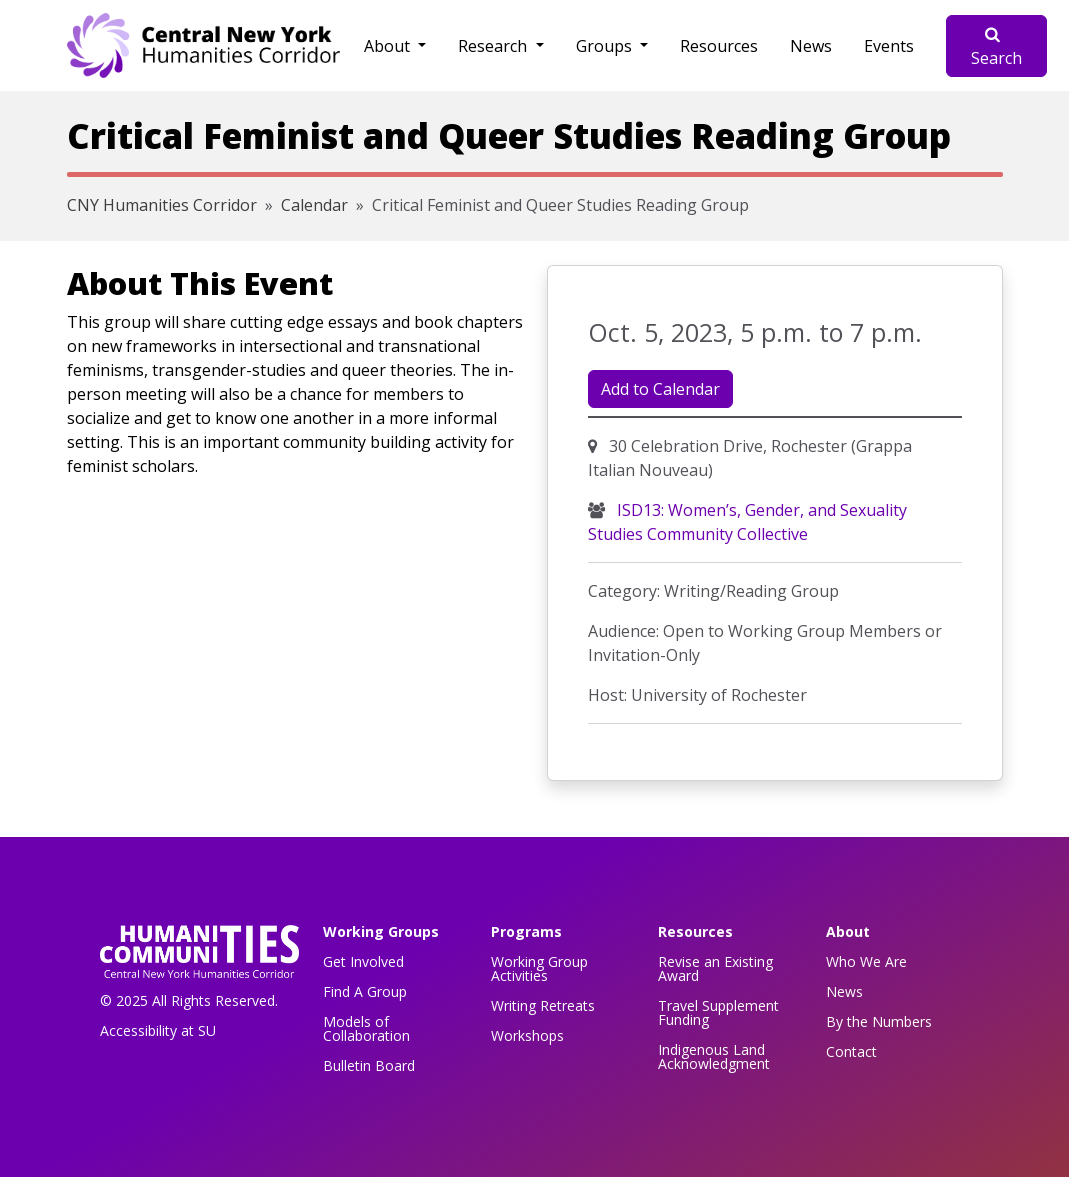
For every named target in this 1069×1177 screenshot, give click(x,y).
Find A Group (365, 991)
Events (889, 46)
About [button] (389, 46)
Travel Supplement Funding (718, 1012)
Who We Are (866, 961)
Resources (719, 46)
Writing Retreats (543, 1005)
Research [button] (494, 46)
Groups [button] (606, 46)
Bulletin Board (369, 1065)
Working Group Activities (539, 968)
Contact (851, 1051)
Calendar (314, 205)
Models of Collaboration (366, 1028)
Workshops (527, 1035)
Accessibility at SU (158, 1030)
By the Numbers (879, 1021)
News (811, 46)
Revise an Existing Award (715, 968)
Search (996, 47)
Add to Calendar (660, 389)
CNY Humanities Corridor (162, 205)
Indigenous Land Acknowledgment (714, 1056)
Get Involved (363, 961)
